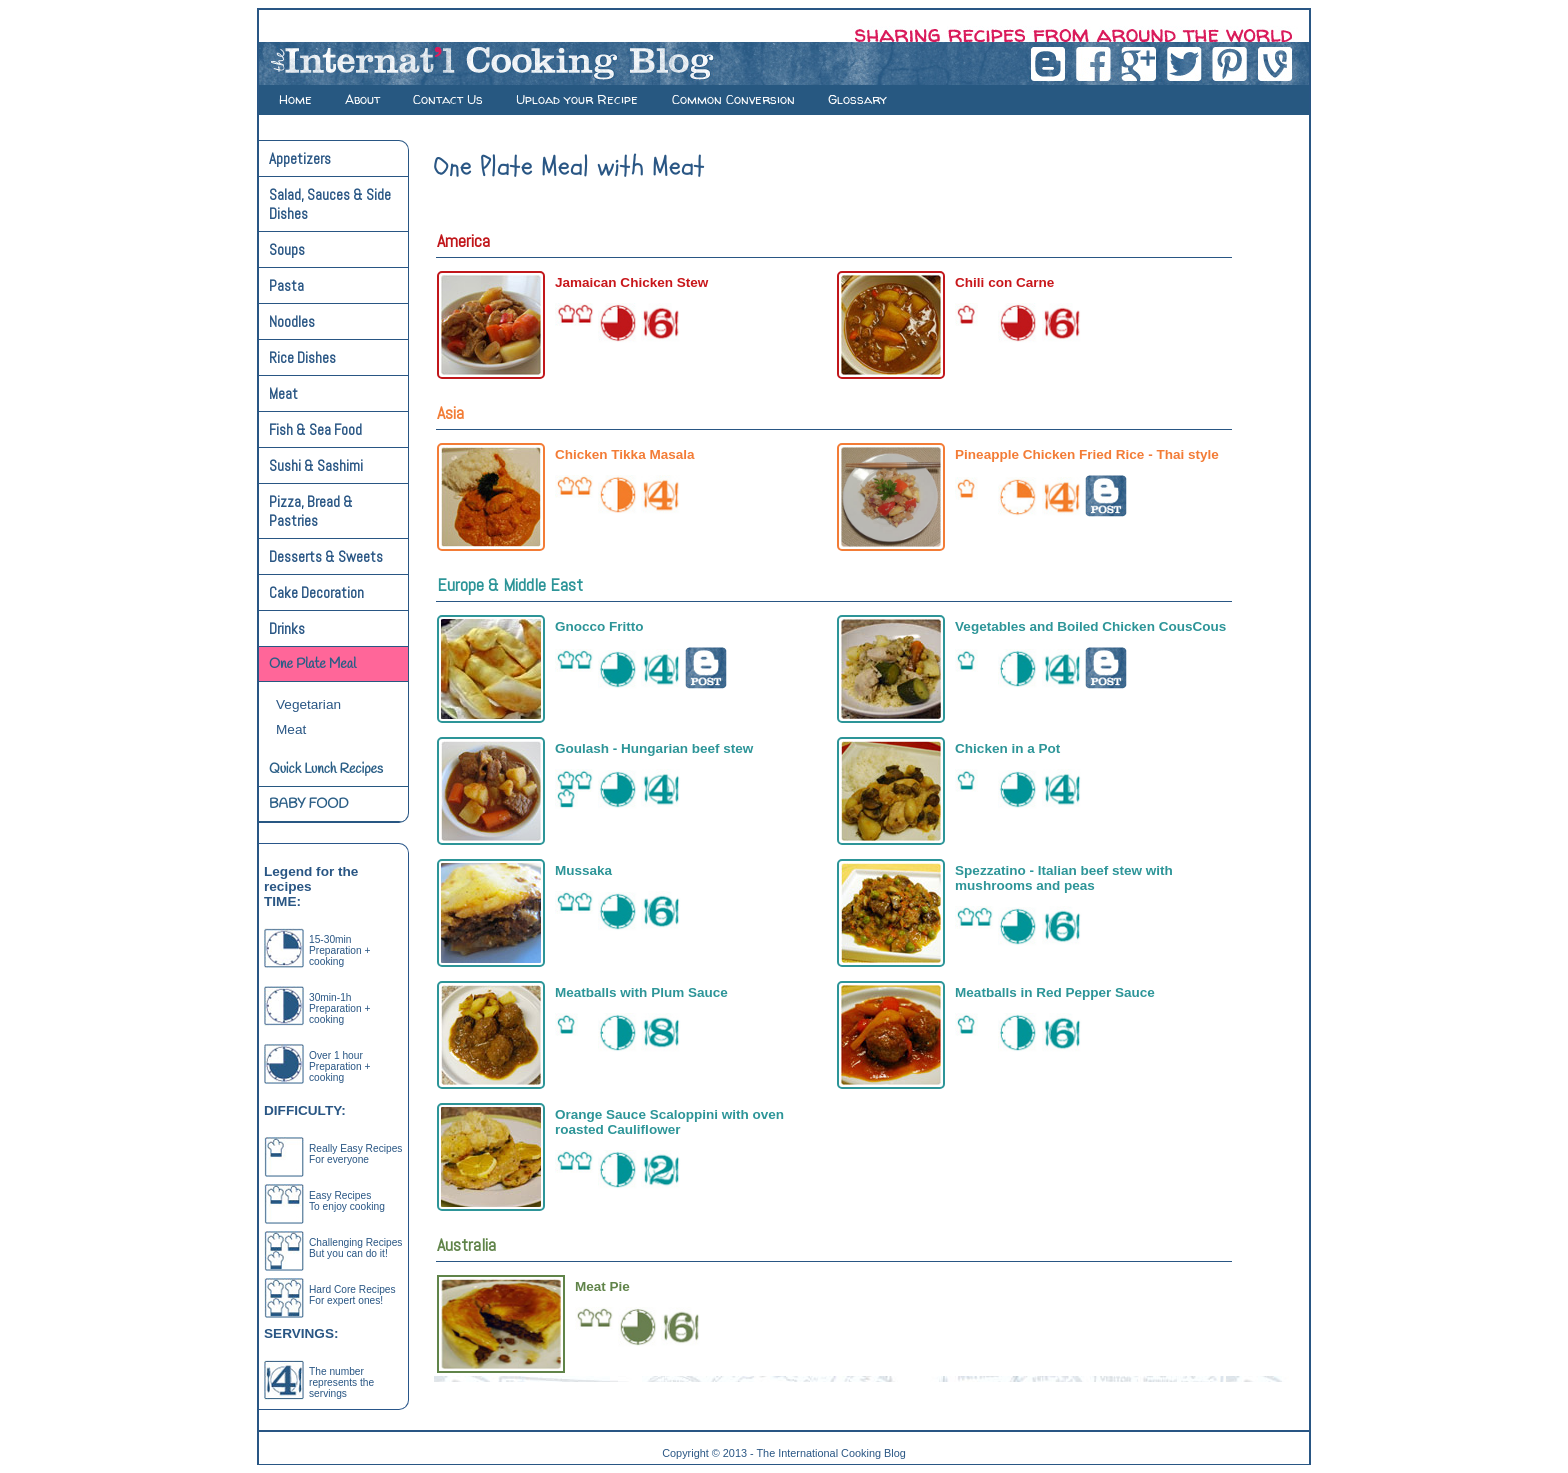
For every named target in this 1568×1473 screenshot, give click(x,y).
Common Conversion (733, 99)
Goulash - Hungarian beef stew (654, 748)
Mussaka (583, 870)
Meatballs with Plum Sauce (641, 992)
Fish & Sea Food (315, 429)
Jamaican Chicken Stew (631, 282)
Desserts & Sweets (326, 556)
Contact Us (448, 99)
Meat (283, 393)
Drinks (287, 628)
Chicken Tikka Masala (625, 454)
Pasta (286, 285)
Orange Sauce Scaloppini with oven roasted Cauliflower (669, 1122)
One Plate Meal (312, 664)
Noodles (292, 321)
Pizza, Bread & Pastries (311, 511)
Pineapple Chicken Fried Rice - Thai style (1087, 454)
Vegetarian (308, 704)
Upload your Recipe (579, 99)
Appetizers (300, 158)
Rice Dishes (302, 357)
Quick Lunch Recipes (326, 769)
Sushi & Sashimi (316, 465)
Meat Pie (602, 1286)
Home (295, 99)
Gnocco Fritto (599, 626)
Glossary (857, 99)
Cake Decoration (316, 592)
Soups (287, 249)
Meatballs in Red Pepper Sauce (1055, 992)
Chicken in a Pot (1007, 748)
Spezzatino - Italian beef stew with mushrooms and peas (1064, 878)
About (362, 99)
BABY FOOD (309, 804)
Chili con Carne (1004, 282)
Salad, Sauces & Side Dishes (330, 204)
